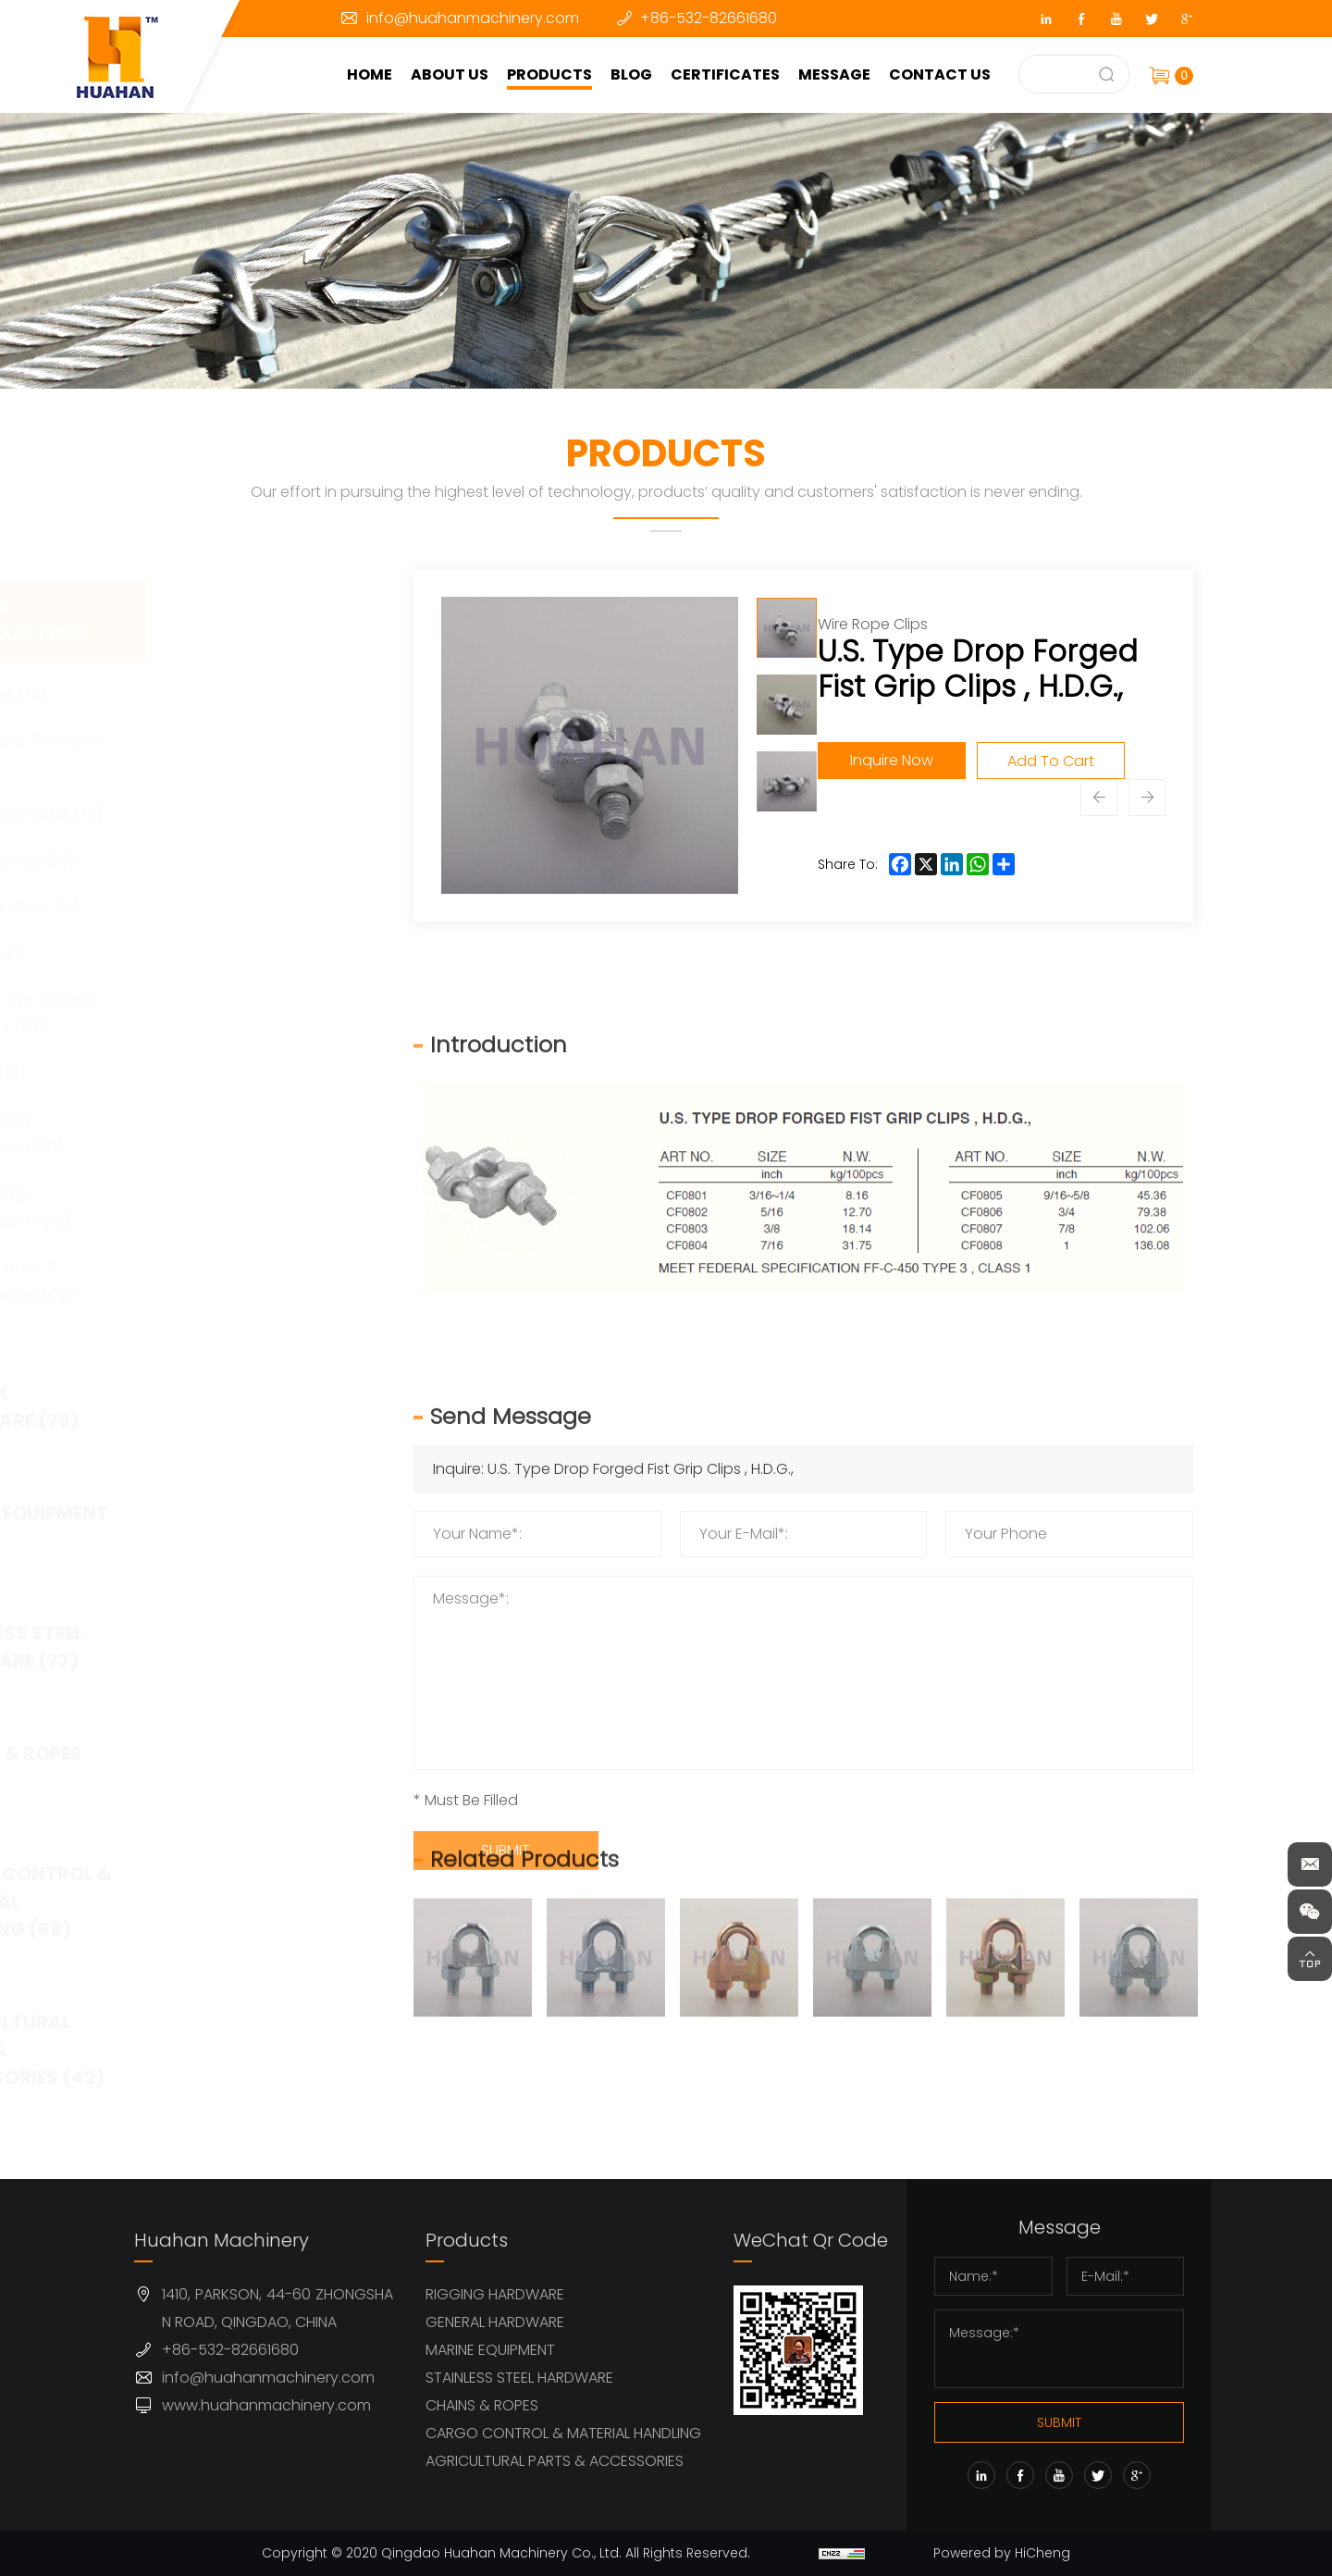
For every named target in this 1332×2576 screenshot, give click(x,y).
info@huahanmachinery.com (472, 18)
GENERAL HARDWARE (495, 2322)
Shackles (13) (233, 693)
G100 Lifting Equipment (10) (241, 1133)
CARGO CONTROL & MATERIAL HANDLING (563, 2433)
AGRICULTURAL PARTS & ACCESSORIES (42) (254, 2049)
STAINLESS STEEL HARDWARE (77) (244, 1647)
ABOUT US (449, 74)
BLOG (631, 74)
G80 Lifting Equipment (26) (244, 1207)
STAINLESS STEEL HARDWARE (519, 2377)
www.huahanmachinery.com (266, 2405)
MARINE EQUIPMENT (490, 2349)
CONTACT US (940, 74)
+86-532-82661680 (708, 18)
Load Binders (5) (248, 906)
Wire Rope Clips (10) (261, 813)
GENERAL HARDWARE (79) (241, 1406)
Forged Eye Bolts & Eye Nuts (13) (257, 1012)
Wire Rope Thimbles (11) (260, 753)
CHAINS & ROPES (482, 2405)
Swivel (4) (220, 952)
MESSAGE (834, 74)
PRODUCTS (549, 74)
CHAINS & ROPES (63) (243, 1767)
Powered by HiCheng (1001, 2553)
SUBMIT (1059, 2422)
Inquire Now (891, 760)
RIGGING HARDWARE (495, 2294)
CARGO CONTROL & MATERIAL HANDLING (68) (258, 1901)
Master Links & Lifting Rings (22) (247, 1281)
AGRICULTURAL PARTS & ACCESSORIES (555, 2460)
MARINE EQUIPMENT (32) (256, 1527)
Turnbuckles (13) (247, 860)
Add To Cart (1050, 761)
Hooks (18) (222, 1072)
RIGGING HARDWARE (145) (246, 620)
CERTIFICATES (725, 74)
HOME (369, 74)
